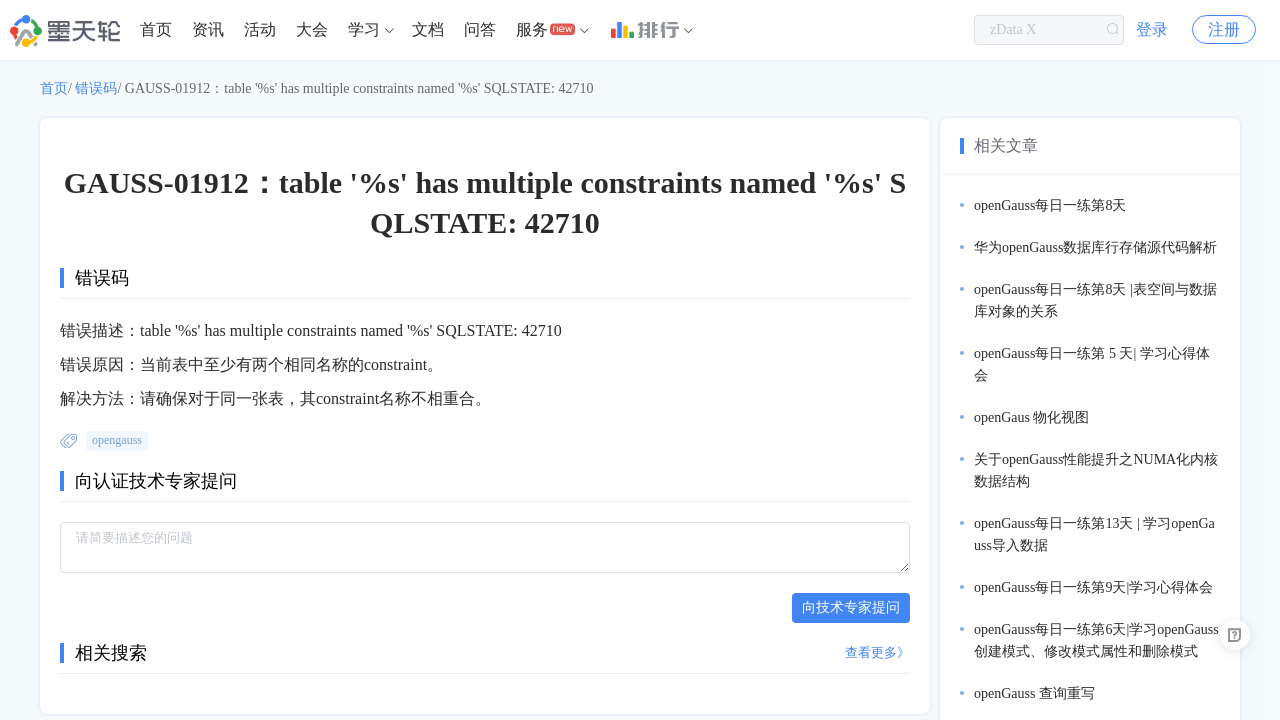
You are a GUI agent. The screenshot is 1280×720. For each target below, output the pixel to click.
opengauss (117, 440)
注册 (1224, 29)
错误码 (96, 88)
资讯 (208, 29)
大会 (312, 29)
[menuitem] (156, 30)
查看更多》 (877, 652)
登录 (1152, 29)
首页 (156, 29)
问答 (480, 29)
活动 (260, 29)
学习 (364, 29)
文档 (428, 29)
